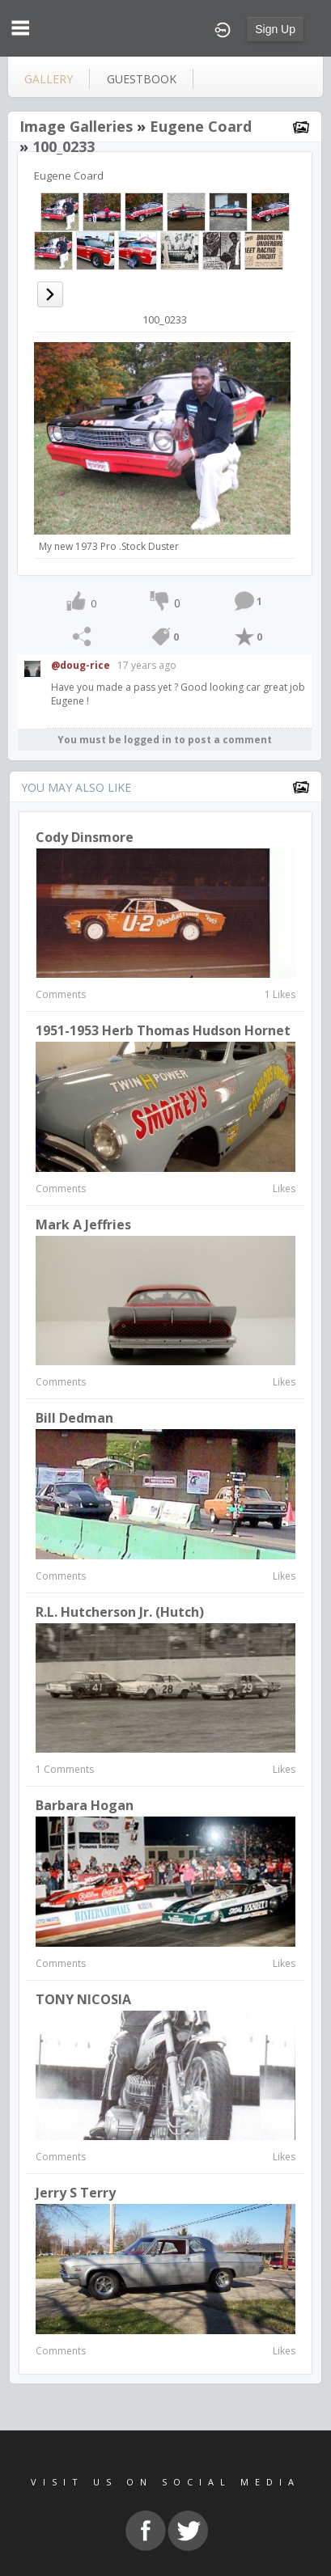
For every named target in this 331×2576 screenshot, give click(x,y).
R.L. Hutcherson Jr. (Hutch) (120, 1612)
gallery (48, 79)
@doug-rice (80, 665)
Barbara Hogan (85, 1805)
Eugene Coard (201, 126)
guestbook (141, 79)
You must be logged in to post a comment (164, 740)
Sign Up (275, 29)
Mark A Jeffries (83, 1224)
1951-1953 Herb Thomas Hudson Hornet (163, 1030)
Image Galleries (76, 126)
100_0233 (63, 146)
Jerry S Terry (76, 2193)
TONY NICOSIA (83, 1999)
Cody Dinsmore (85, 837)
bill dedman (74, 1418)
